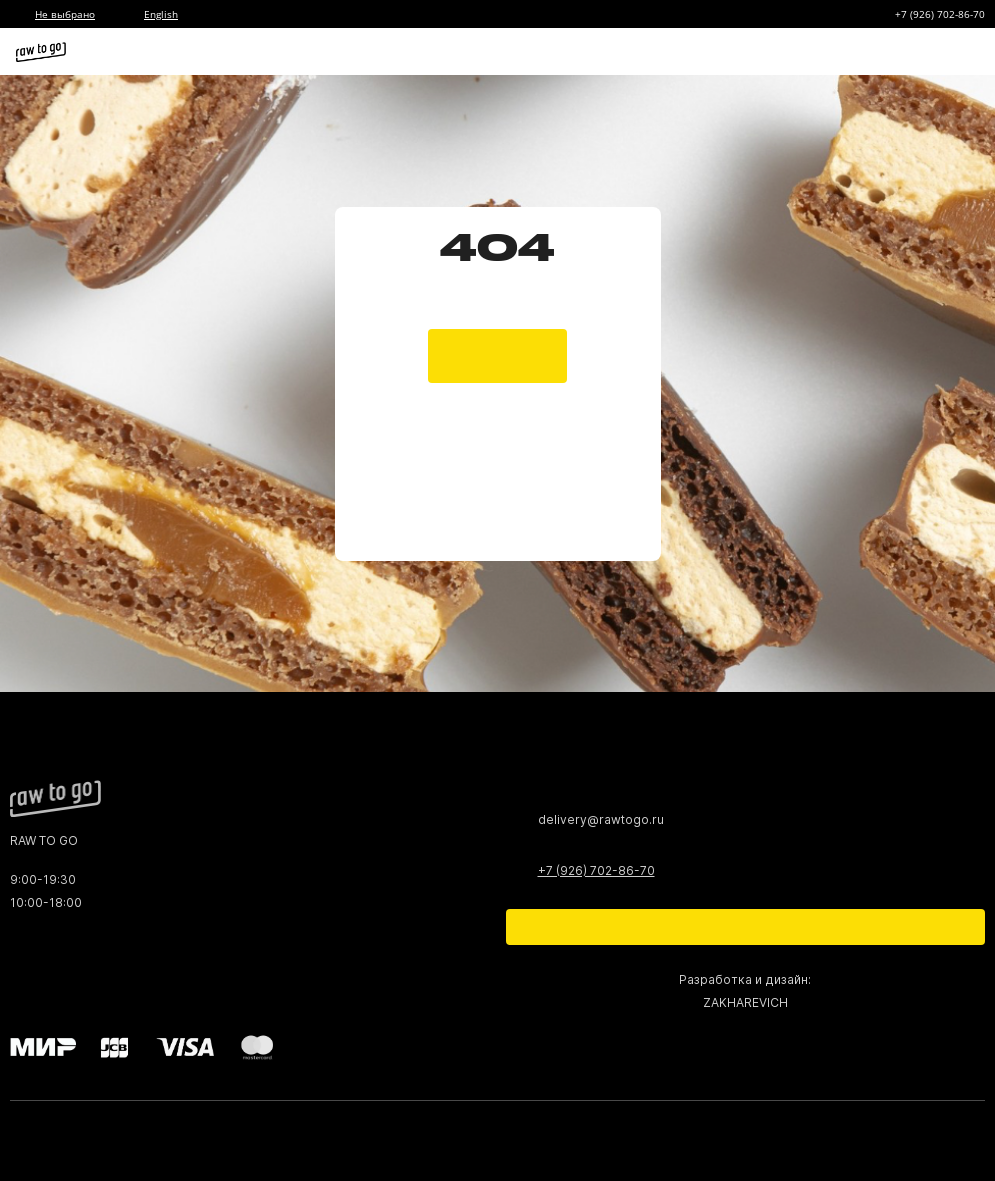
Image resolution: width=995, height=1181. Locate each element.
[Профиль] (925, 52)
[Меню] (963, 52)
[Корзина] (887, 52)
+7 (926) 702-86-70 (940, 14)
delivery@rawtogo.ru (601, 819)
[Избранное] (849, 52)
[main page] (497, 336)
